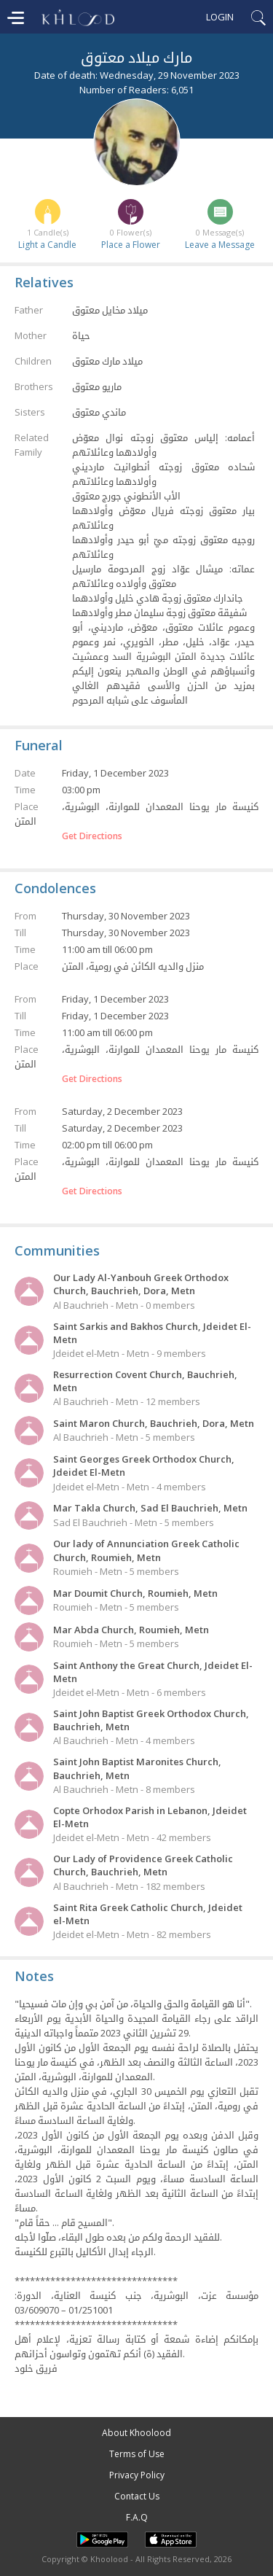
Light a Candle (47, 244)
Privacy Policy (137, 2475)
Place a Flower (130, 244)
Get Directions (92, 836)
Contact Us (136, 2496)
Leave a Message (220, 244)
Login (220, 16)
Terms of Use (137, 2454)
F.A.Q (137, 2517)
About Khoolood (136, 2433)
